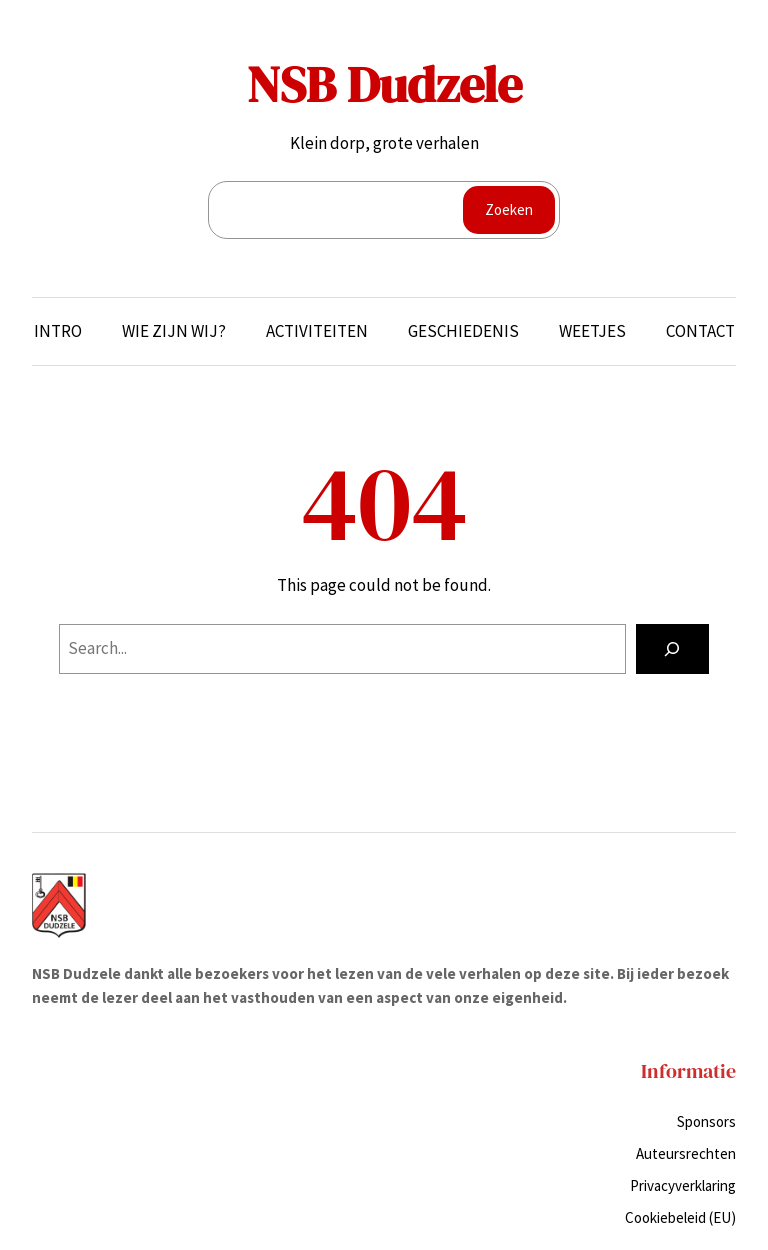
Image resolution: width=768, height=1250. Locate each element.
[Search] (672, 649)
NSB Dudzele (384, 84)
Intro (58, 331)
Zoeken (509, 209)
